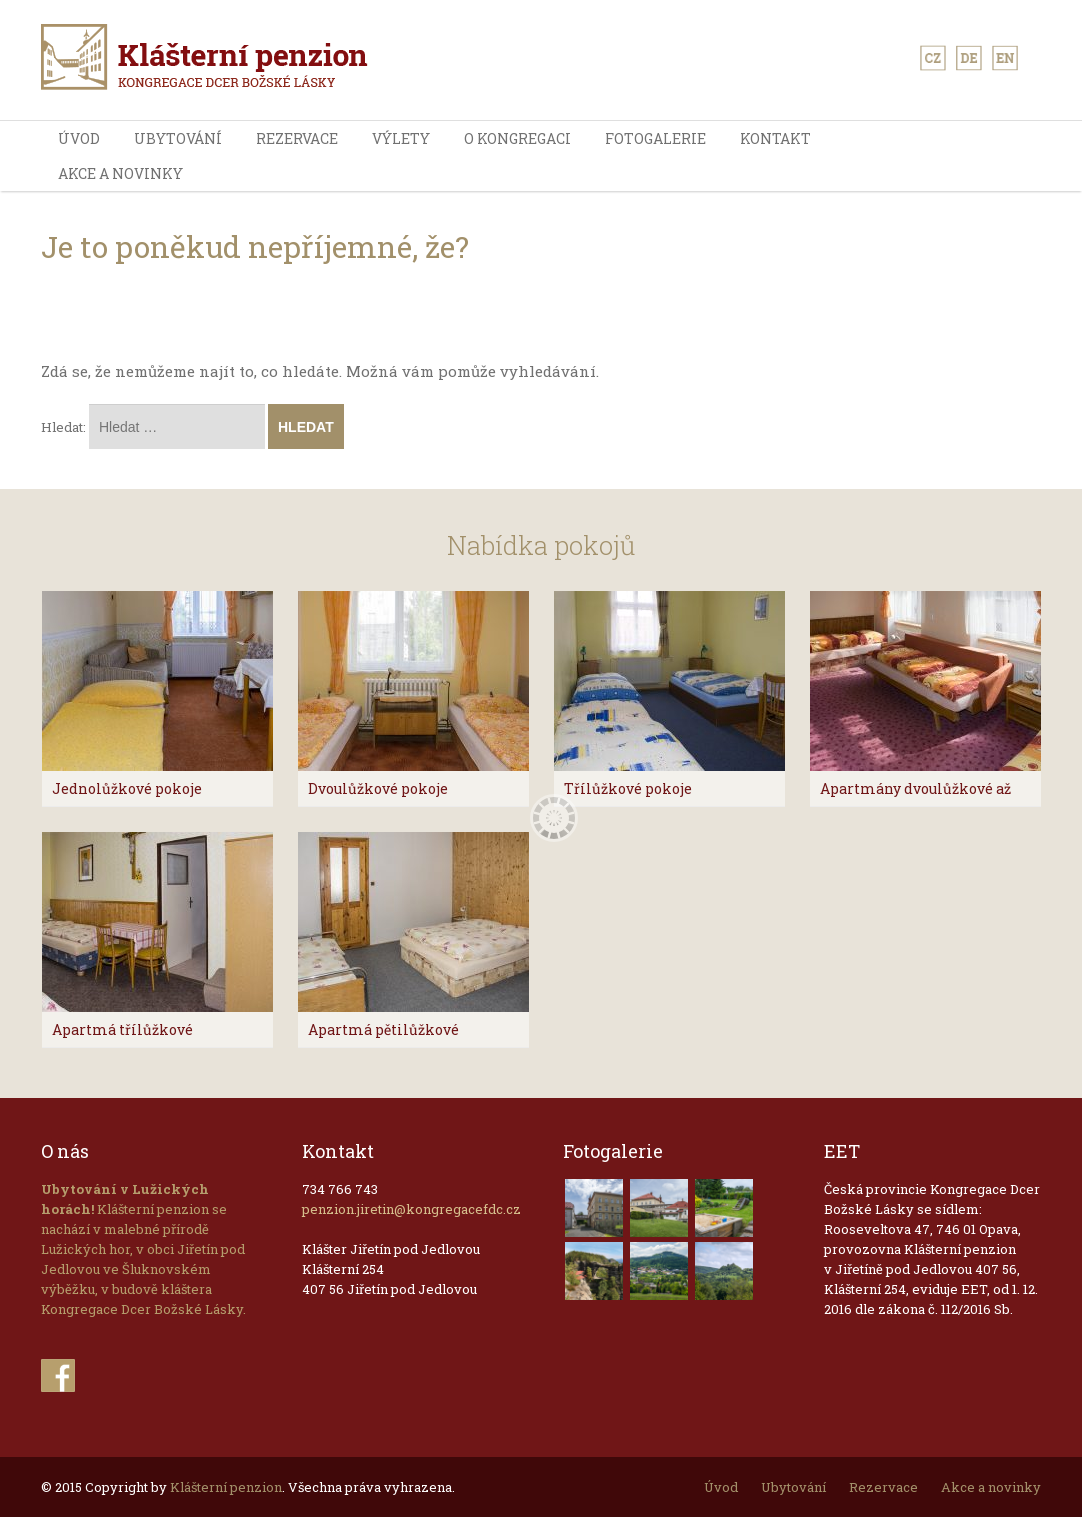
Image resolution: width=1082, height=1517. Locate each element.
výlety (401, 138)
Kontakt (775, 138)
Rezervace (297, 138)
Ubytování (178, 138)
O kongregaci (517, 138)
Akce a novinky (120, 173)
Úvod (79, 138)
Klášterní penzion (226, 1487)
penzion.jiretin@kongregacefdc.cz (411, 1209)
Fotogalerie (655, 138)
